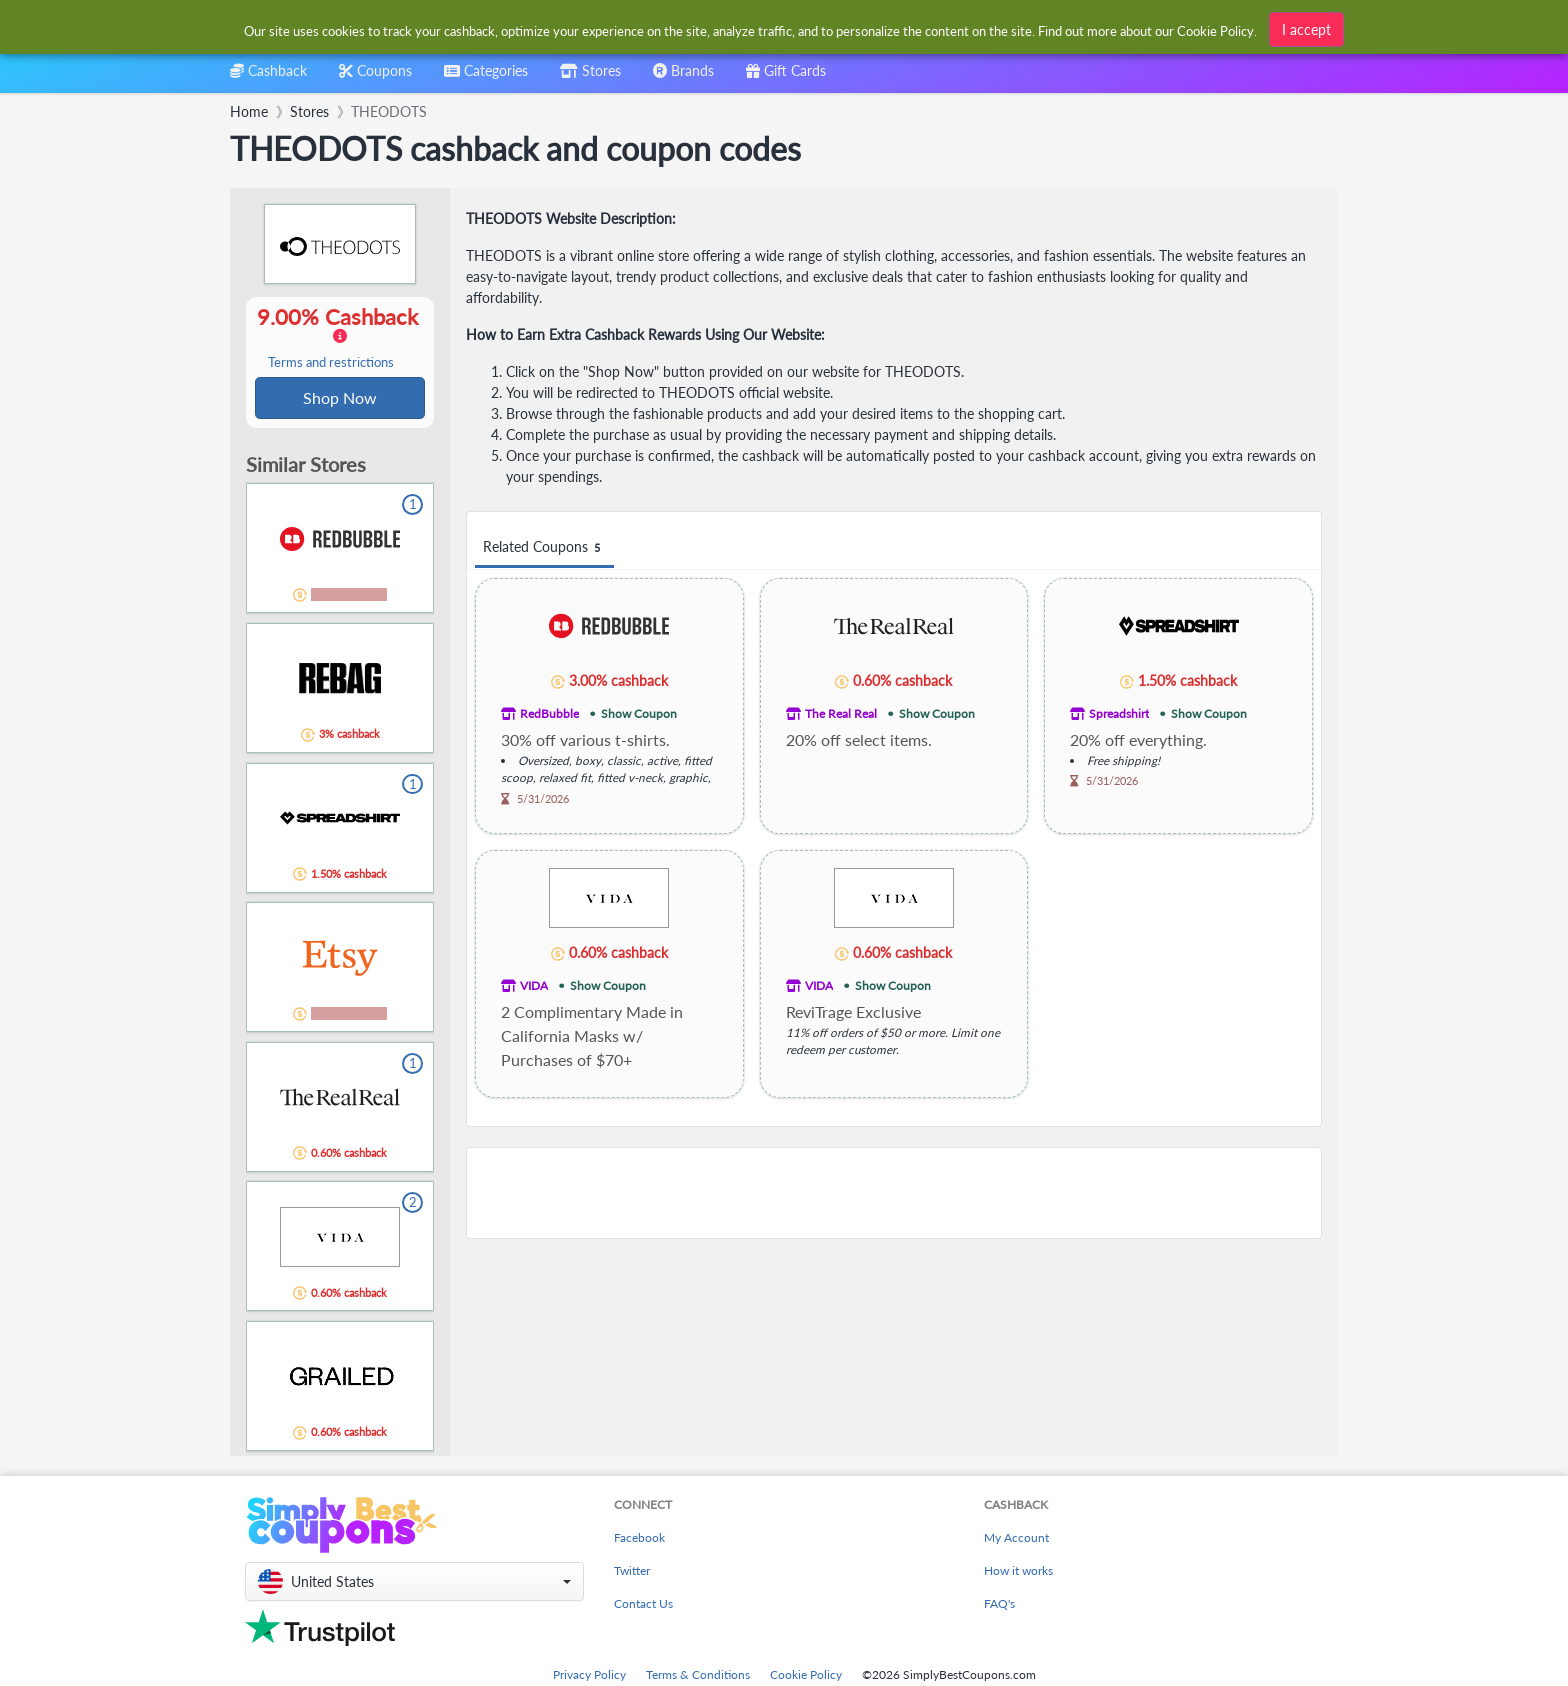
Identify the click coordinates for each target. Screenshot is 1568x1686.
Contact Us (643, 1605)
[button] (414, 1583)
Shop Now (340, 398)
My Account (1016, 1539)
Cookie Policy (806, 1676)
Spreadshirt (1119, 713)
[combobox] (751, 28)
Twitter (632, 1572)
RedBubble (549, 713)
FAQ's (999, 1605)
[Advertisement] (894, 1193)
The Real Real (841, 713)
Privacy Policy (589, 1676)
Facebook (639, 1539)
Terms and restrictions (331, 363)
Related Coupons (544, 547)
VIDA (534, 985)
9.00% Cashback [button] (340, 338)
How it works (1018, 1572)
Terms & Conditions (698, 1676)
